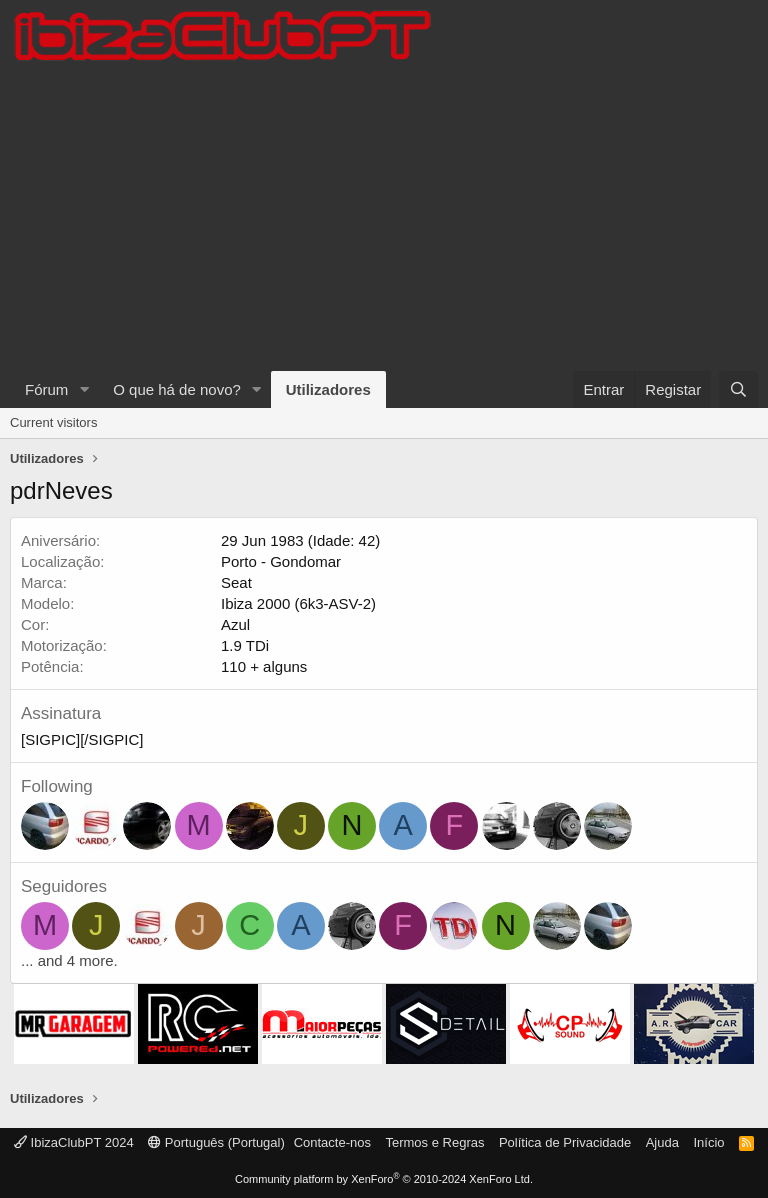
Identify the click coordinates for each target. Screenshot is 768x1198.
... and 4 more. (69, 960)
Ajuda (662, 1142)
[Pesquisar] (738, 389)
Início (708, 1142)
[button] (84, 389)
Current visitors (53, 422)
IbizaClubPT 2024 (74, 1142)
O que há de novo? (177, 389)
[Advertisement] (384, 221)
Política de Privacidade (565, 1142)
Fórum (46, 389)
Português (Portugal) (216, 1142)
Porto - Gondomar (281, 561)
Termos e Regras (434, 1142)
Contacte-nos (332, 1142)
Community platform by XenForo (384, 1179)
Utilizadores (328, 389)
